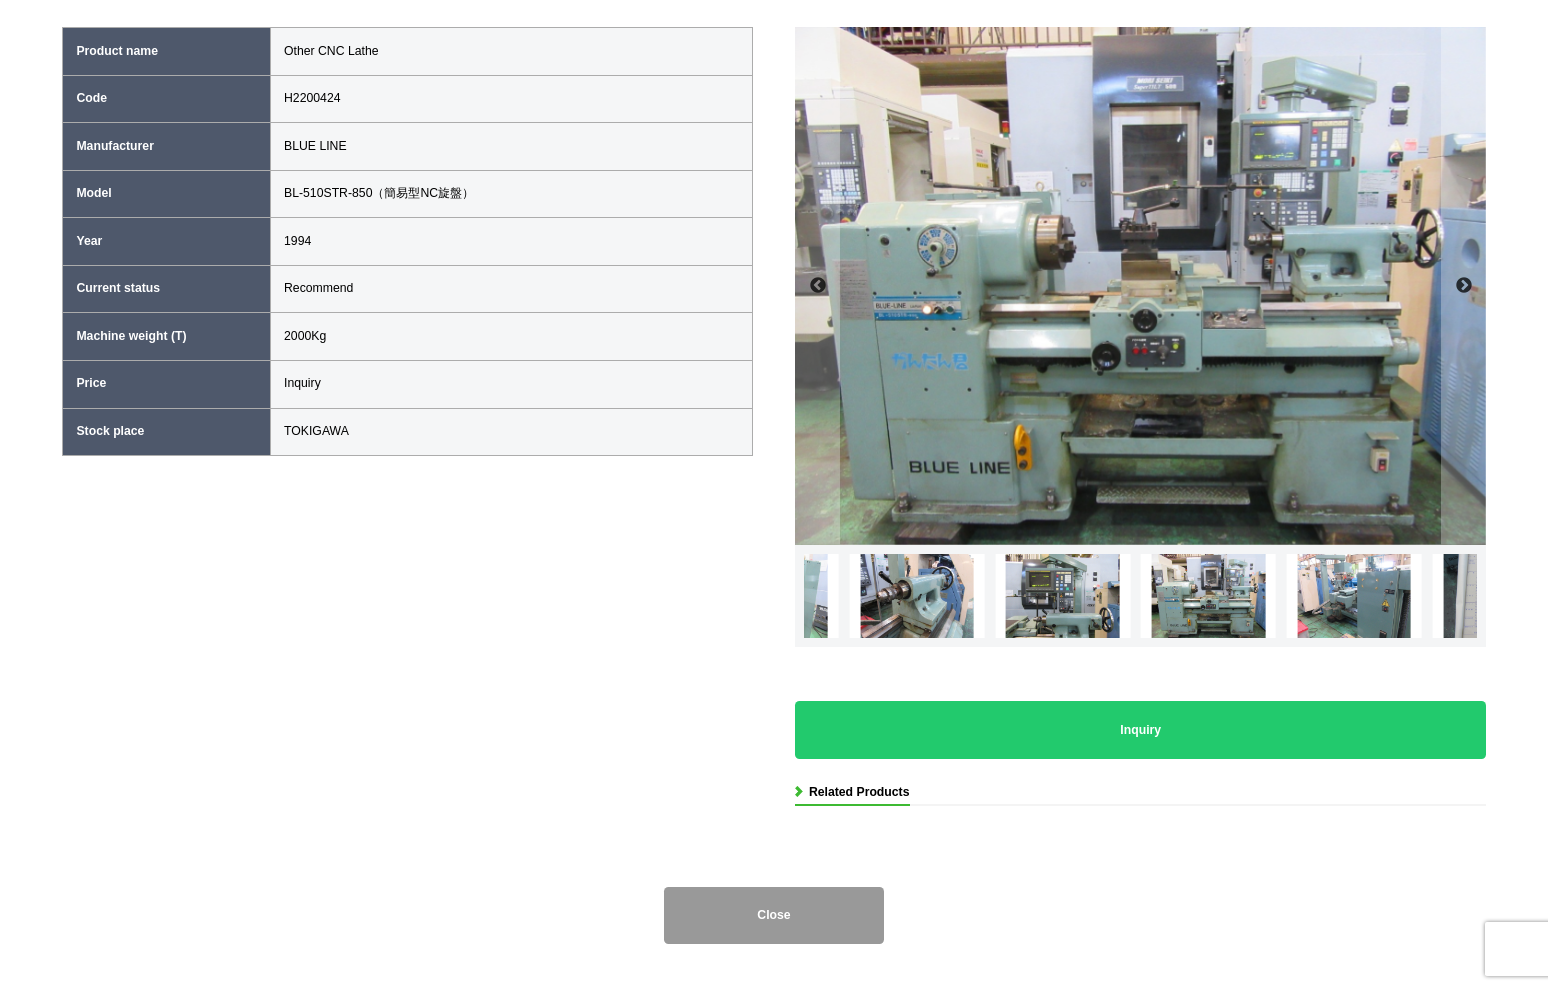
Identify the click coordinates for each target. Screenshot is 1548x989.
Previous (817, 286)
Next (1463, 286)
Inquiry (1140, 730)
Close (773, 915)
